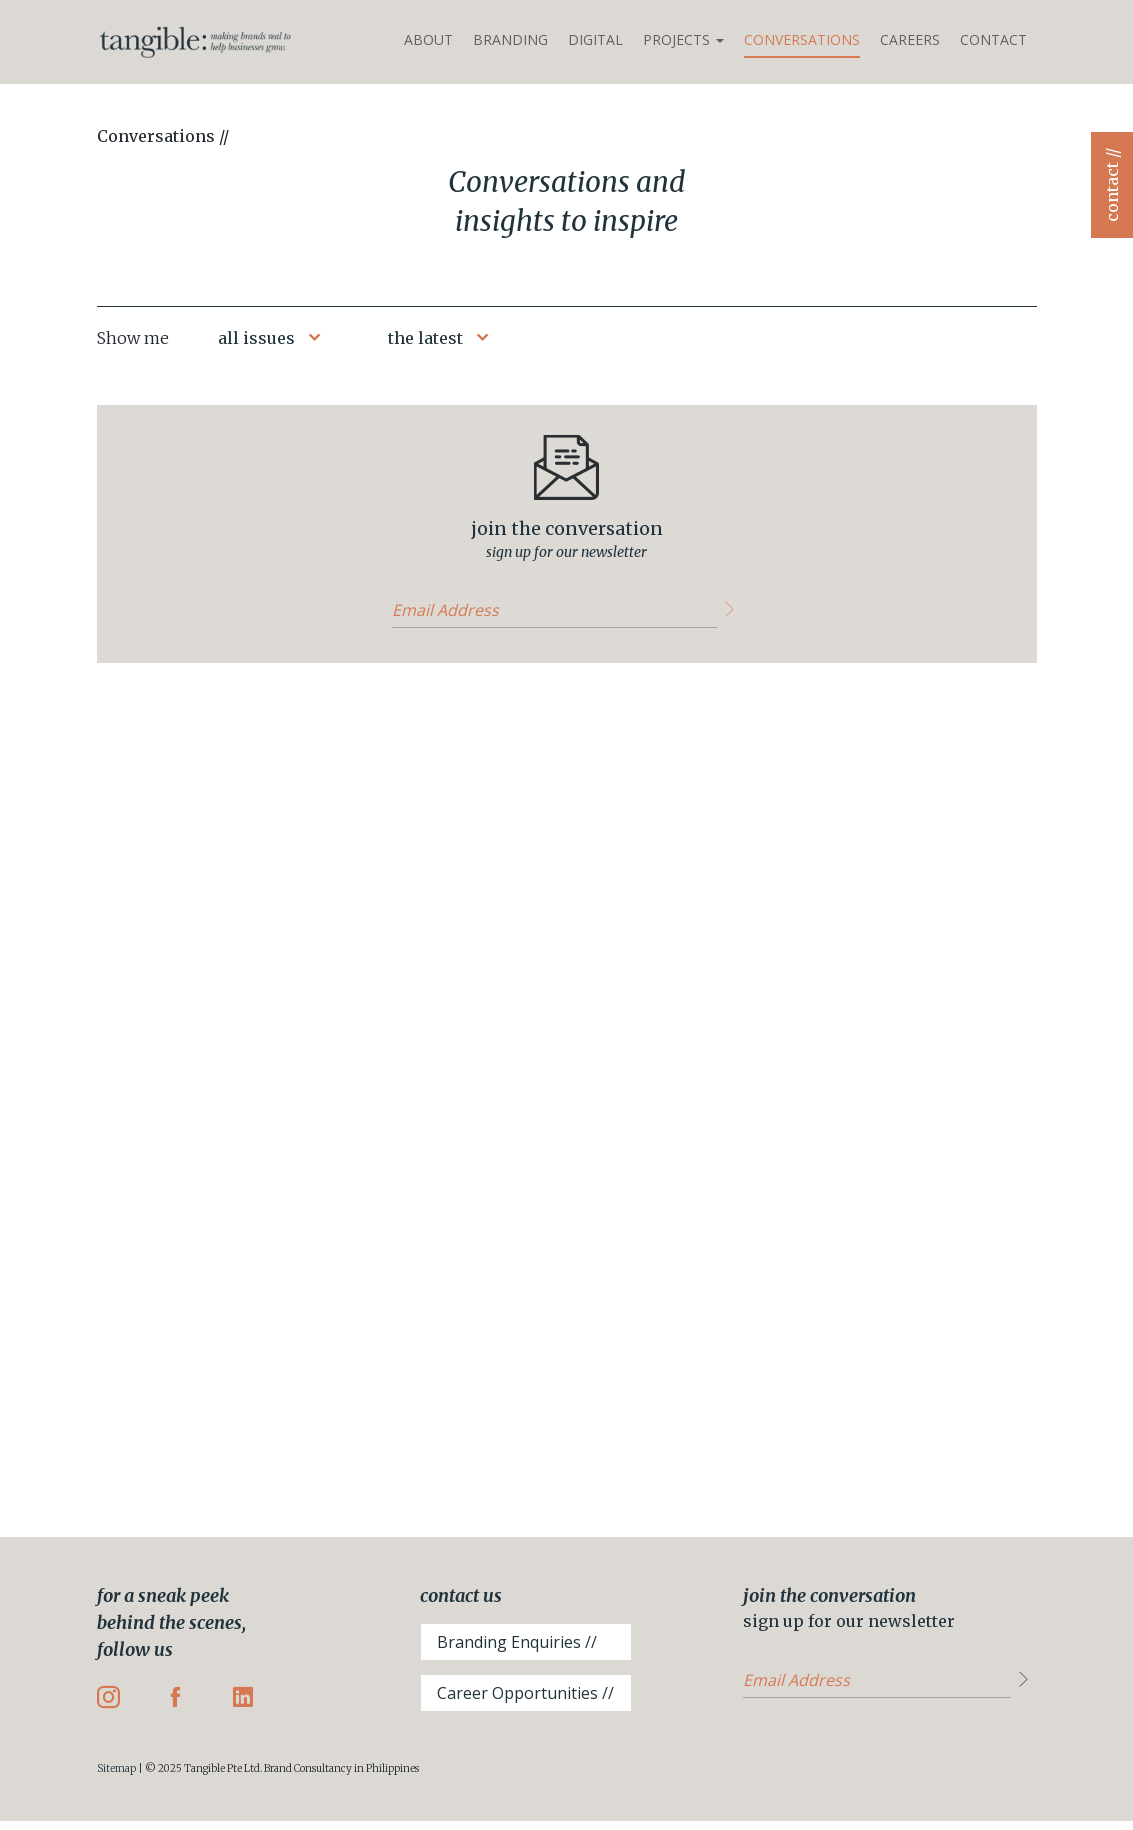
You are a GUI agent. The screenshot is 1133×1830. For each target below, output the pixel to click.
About (428, 39)
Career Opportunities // (524, 1702)
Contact (993, 39)
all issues (256, 338)
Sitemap (116, 1777)
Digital (595, 39)
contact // (1112, 185)
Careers (910, 39)
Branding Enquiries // (516, 1651)
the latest (425, 338)
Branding (510, 39)
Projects (683, 39)
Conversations (802, 39)
